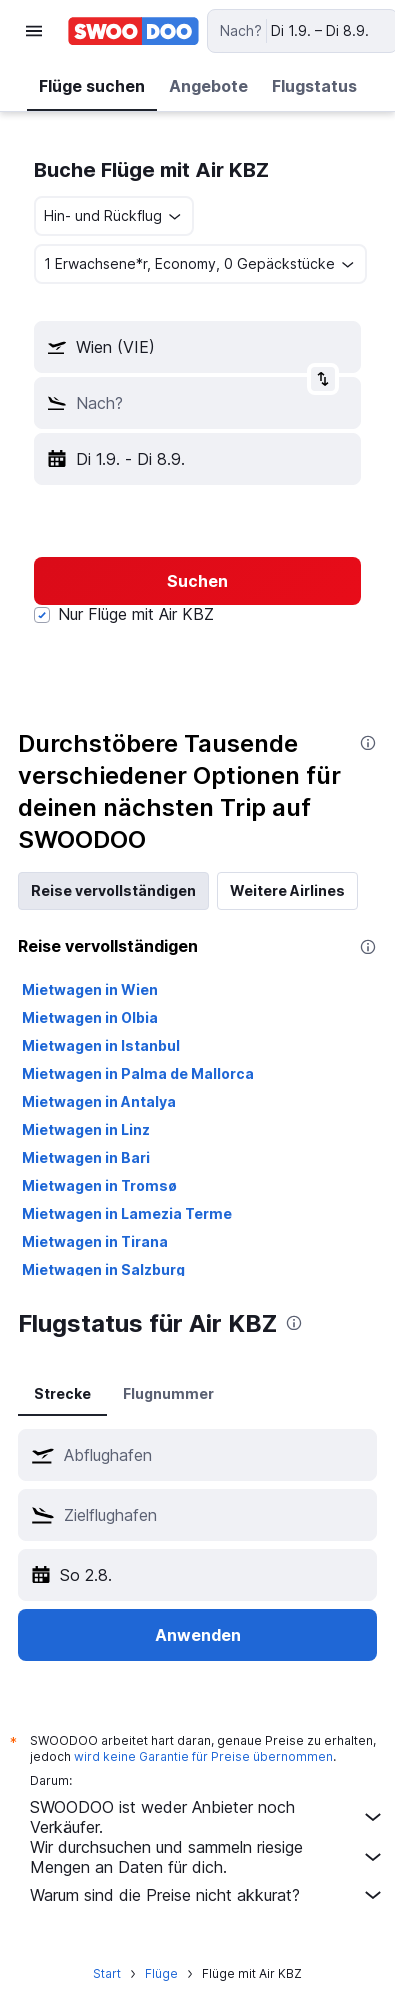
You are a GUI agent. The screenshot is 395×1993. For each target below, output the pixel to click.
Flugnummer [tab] (168, 1393)
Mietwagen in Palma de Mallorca (138, 1073)
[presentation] (368, 743)
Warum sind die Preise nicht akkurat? (207, 1895)
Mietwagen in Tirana (95, 1241)
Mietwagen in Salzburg (103, 1269)
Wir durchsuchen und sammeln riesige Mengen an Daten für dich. (207, 1857)
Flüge (161, 1973)
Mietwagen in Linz (86, 1129)
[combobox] (114, 216)
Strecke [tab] (62, 1393)
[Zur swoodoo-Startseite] (133, 31)
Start (107, 1973)
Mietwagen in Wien (90, 989)
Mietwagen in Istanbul (101, 1045)
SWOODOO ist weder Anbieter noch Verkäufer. (207, 1817)
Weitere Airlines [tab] (287, 890)
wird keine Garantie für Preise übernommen (203, 1756)
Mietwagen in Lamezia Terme (127, 1213)
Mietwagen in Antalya (99, 1101)
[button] (34, 31)
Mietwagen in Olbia (90, 1017)
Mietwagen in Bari (86, 1157)
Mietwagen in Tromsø (99, 1185)
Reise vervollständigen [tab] (113, 890)
